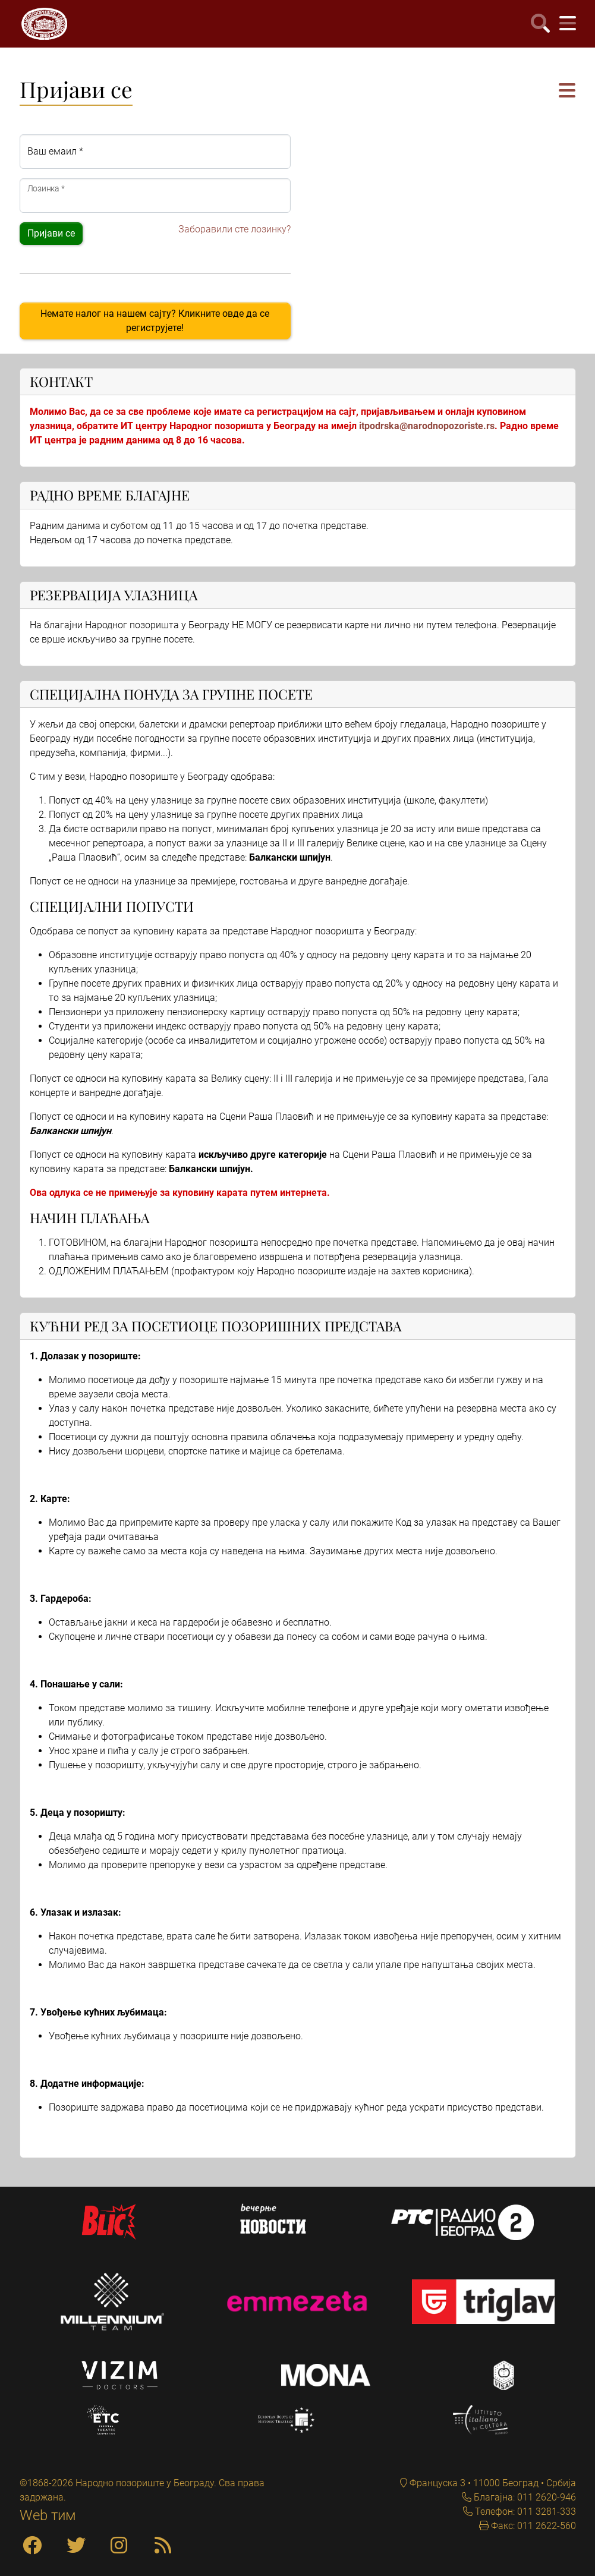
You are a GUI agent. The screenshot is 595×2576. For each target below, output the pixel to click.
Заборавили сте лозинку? (234, 229)
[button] (567, 91)
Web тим (48, 2515)
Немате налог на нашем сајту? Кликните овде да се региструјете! (154, 320)
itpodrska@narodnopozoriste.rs (427, 426)
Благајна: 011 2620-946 (523, 2497)
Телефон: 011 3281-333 (524, 2511)
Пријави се (51, 233)
